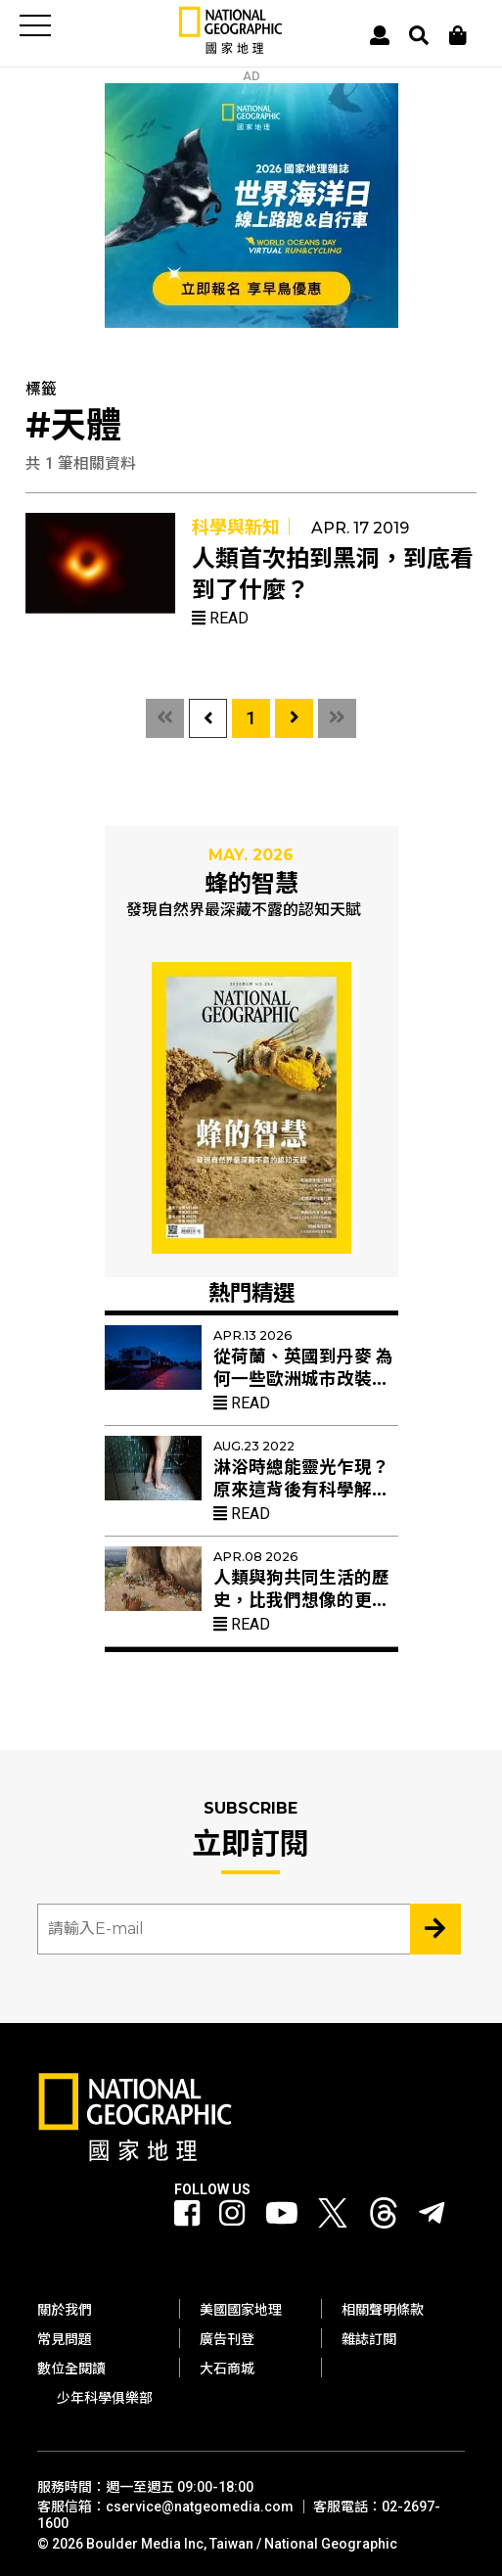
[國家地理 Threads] (383, 2218)
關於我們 (64, 2310)
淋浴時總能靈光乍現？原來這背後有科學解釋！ (301, 1489)
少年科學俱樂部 (105, 2398)
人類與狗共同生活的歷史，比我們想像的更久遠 (301, 1600)
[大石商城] (458, 35)
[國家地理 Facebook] (187, 2214)
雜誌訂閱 (369, 2339)
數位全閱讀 (71, 2368)
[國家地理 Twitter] (332, 2218)
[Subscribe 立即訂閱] (435, 1929)
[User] (379, 35)
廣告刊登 (227, 2339)
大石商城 (227, 2368)
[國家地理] (231, 49)
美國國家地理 (241, 2310)
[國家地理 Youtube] (281, 2214)
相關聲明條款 (383, 2310)
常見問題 (64, 2339)
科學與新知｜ (244, 527)
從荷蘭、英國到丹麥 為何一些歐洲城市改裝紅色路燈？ (303, 1379)
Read (220, 618)
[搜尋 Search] (419, 35)
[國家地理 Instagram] (232, 2214)
